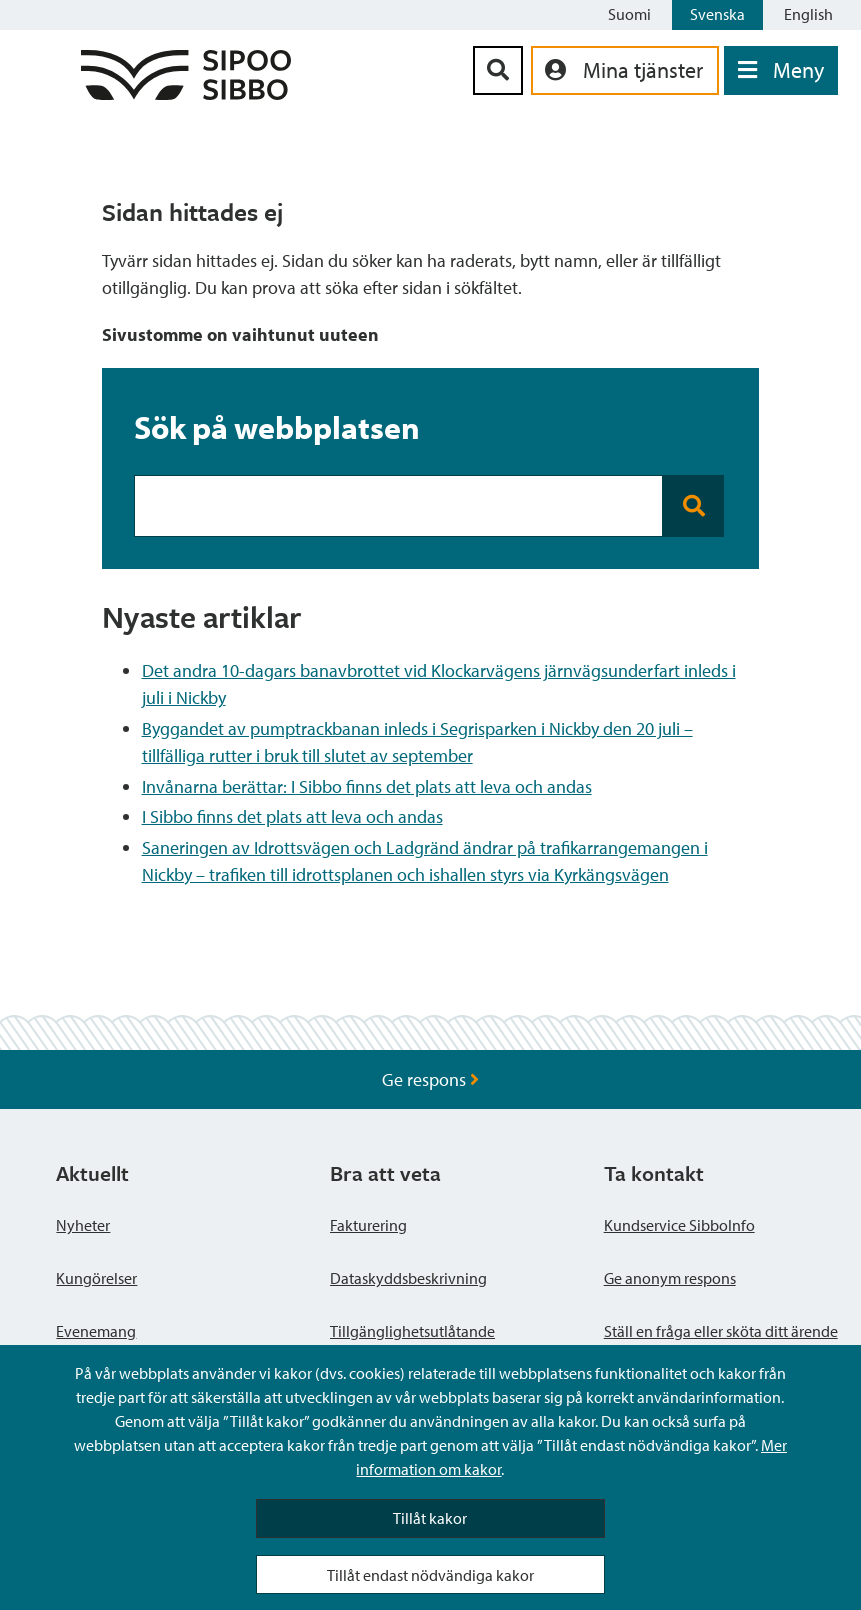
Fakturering (368, 1225)
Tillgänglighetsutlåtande (412, 1331)
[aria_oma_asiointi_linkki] (625, 70)
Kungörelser (96, 1278)
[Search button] (693, 506)
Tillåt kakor (430, 1518)
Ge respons (430, 1079)
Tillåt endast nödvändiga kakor (430, 1575)
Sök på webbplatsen (277, 427)
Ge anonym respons (670, 1278)
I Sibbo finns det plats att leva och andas (292, 816)
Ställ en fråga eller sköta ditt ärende (721, 1331)
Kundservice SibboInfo (679, 1225)
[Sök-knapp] (498, 70)
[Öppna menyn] (781, 70)
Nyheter (83, 1225)
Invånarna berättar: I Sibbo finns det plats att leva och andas (367, 786)
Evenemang (96, 1331)
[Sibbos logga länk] (186, 93)
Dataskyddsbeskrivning (408, 1278)
